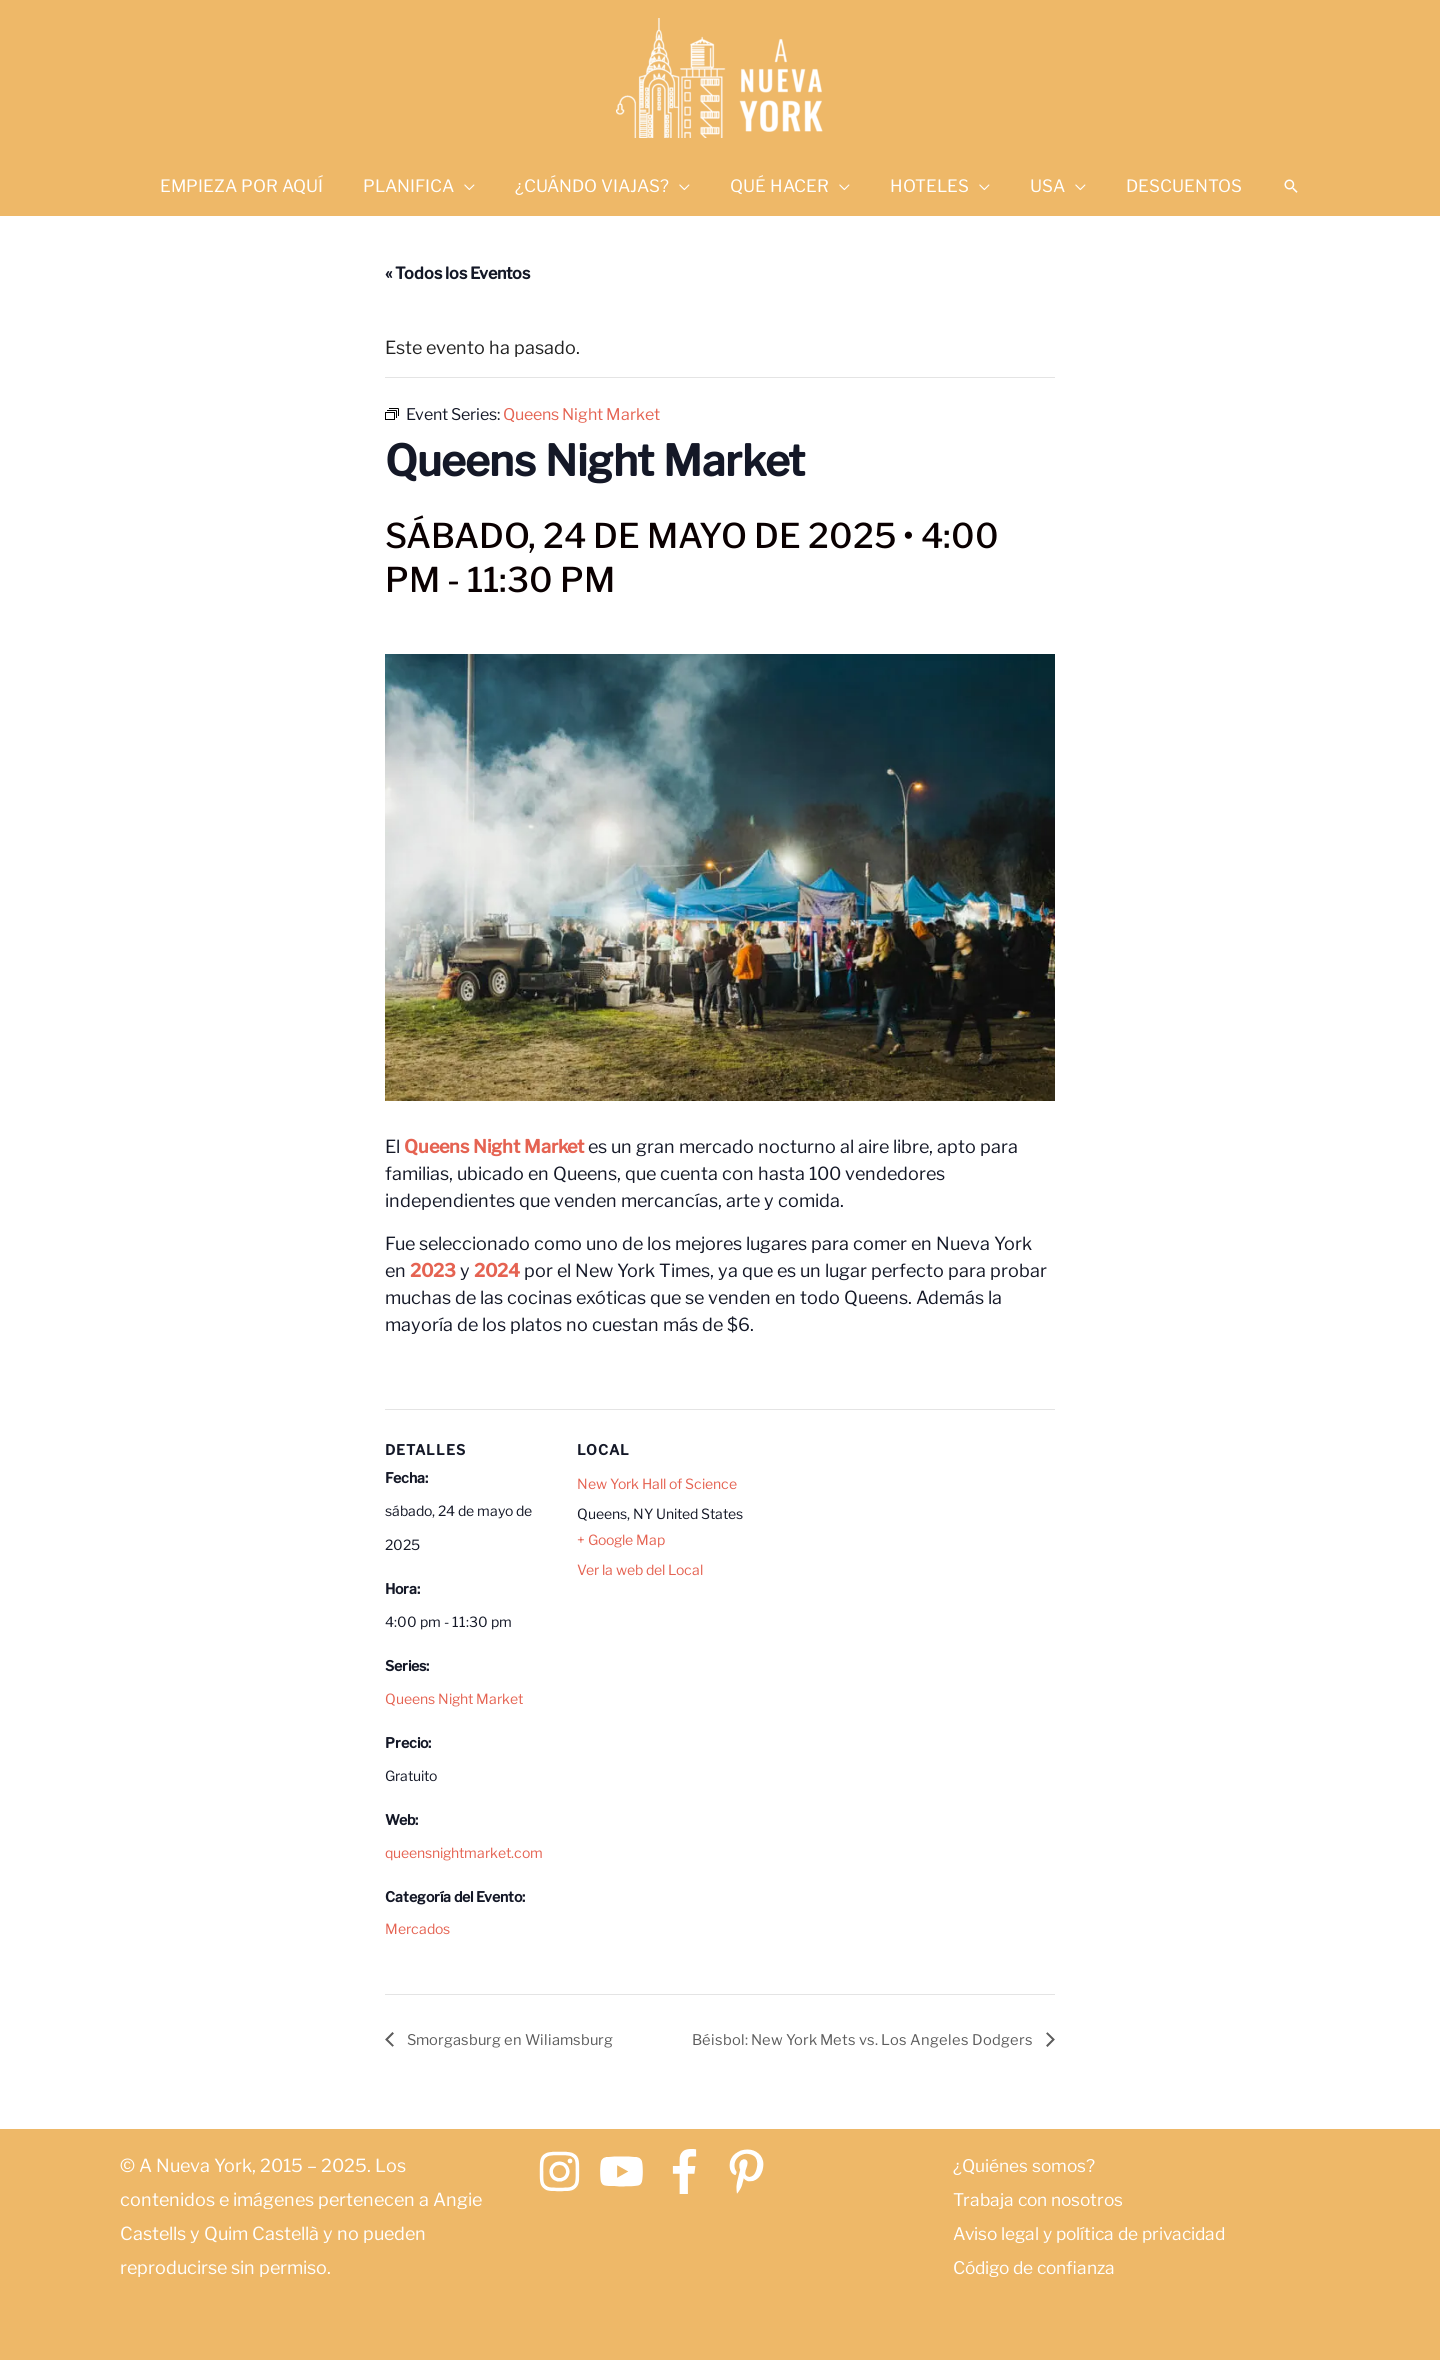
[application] (476, 186)
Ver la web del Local (640, 1570)
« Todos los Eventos (457, 273)
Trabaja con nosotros (1042, 2200)
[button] (1270, 186)
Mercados (417, 1929)
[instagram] (566, 2172)
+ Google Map (621, 1540)
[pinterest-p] (753, 2172)
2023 (433, 1270)
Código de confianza (1039, 2268)
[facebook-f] (691, 2172)
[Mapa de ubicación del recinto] (874, 1546)
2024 (497, 1270)
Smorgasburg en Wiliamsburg (517, 2039)
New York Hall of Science (657, 1483)
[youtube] (628, 2172)
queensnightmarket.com (464, 1852)
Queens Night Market (494, 1146)
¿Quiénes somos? (1026, 2166)
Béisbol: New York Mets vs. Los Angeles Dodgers (854, 2039)
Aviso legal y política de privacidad (1095, 2234)
